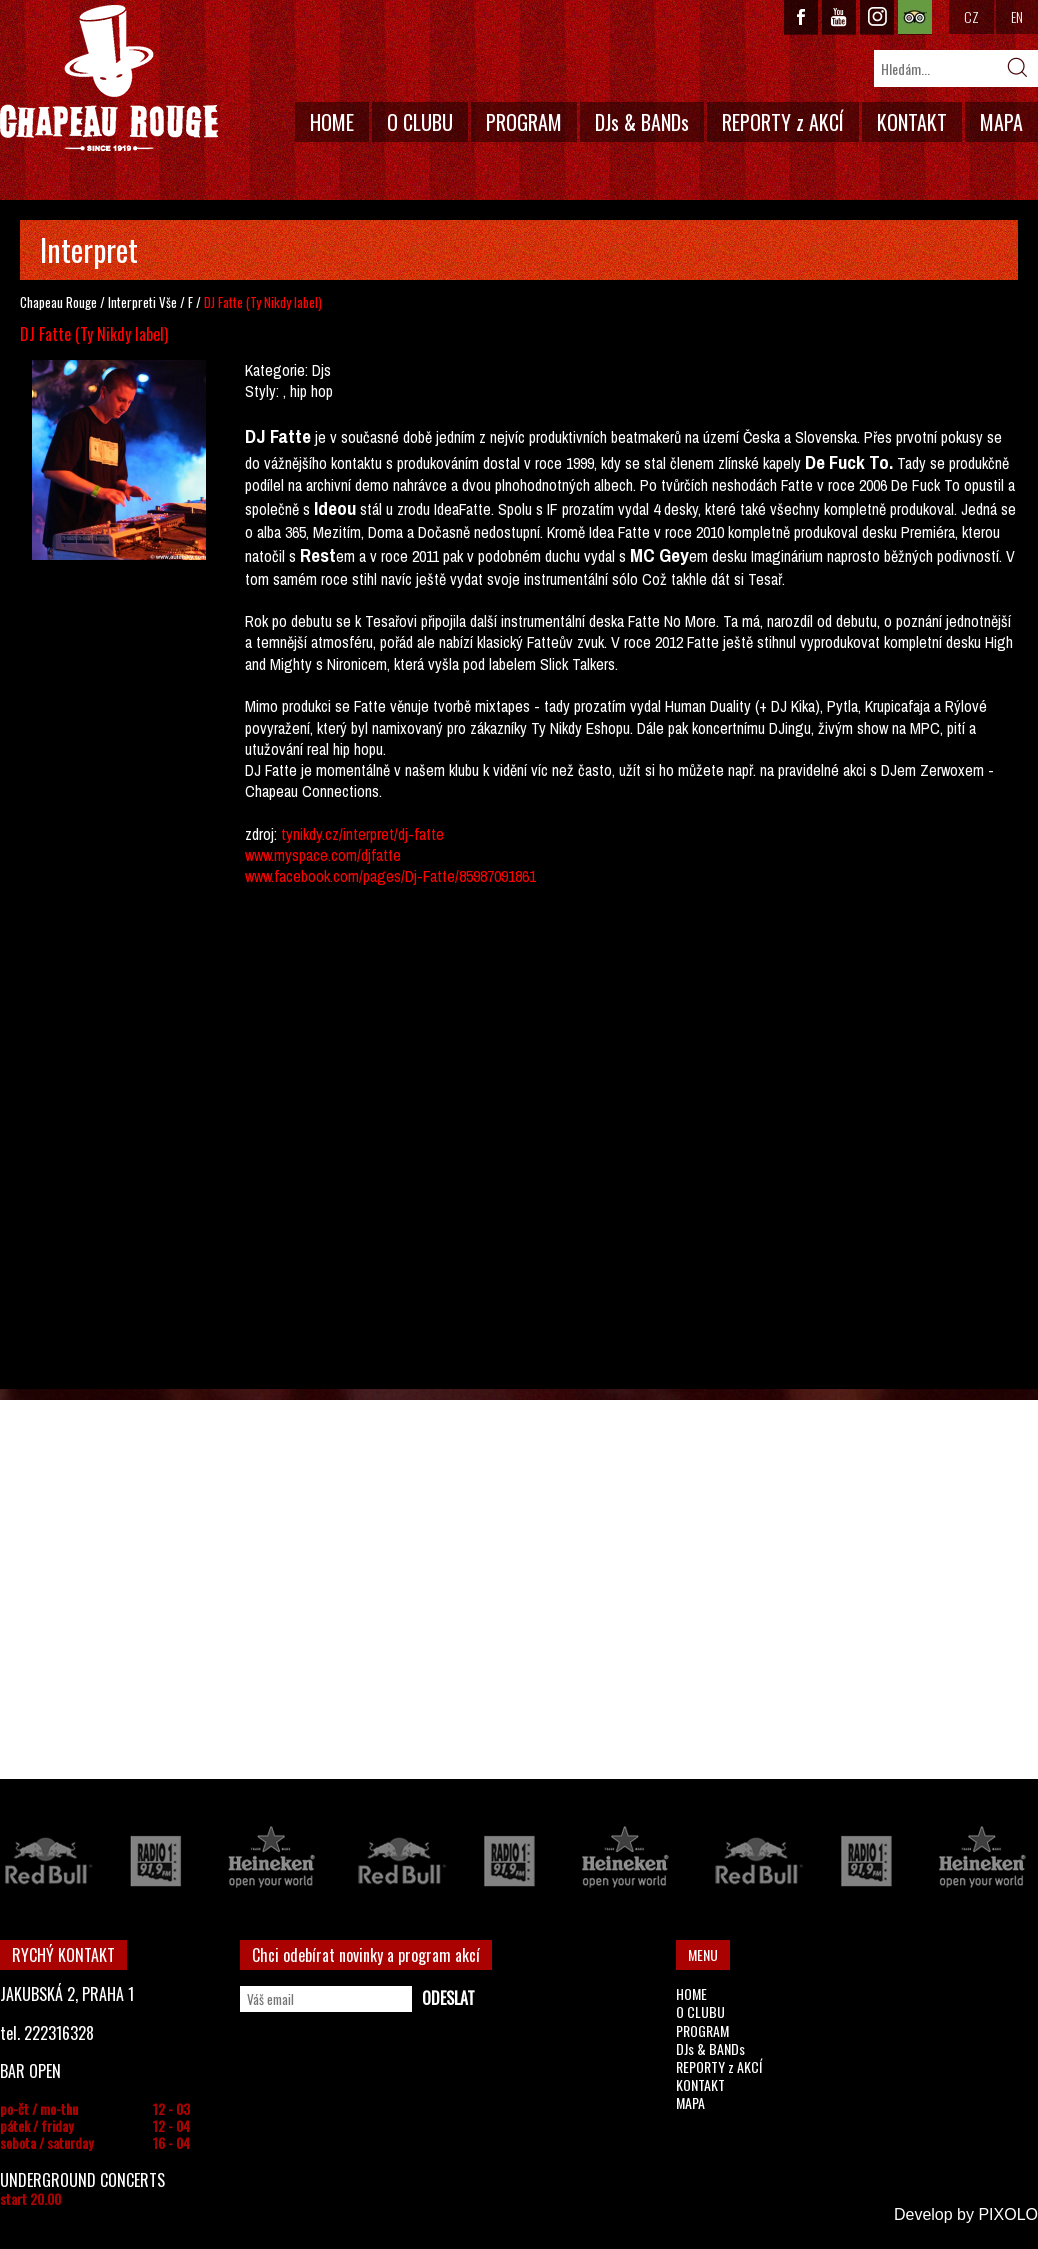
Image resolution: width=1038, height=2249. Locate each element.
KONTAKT (912, 122)
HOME (332, 122)
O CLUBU (420, 122)
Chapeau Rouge (58, 302)
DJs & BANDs (642, 122)
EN (1017, 16)
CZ (971, 16)
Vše (168, 302)
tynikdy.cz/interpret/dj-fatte (362, 834)
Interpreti (132, 302)
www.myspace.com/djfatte (323, 855)
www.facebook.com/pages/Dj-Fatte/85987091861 (390, 876)
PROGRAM (524, 122)
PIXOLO (1008, 2214)
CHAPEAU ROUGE (109, 78)
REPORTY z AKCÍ (783, 122)
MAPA (1001, 122)
